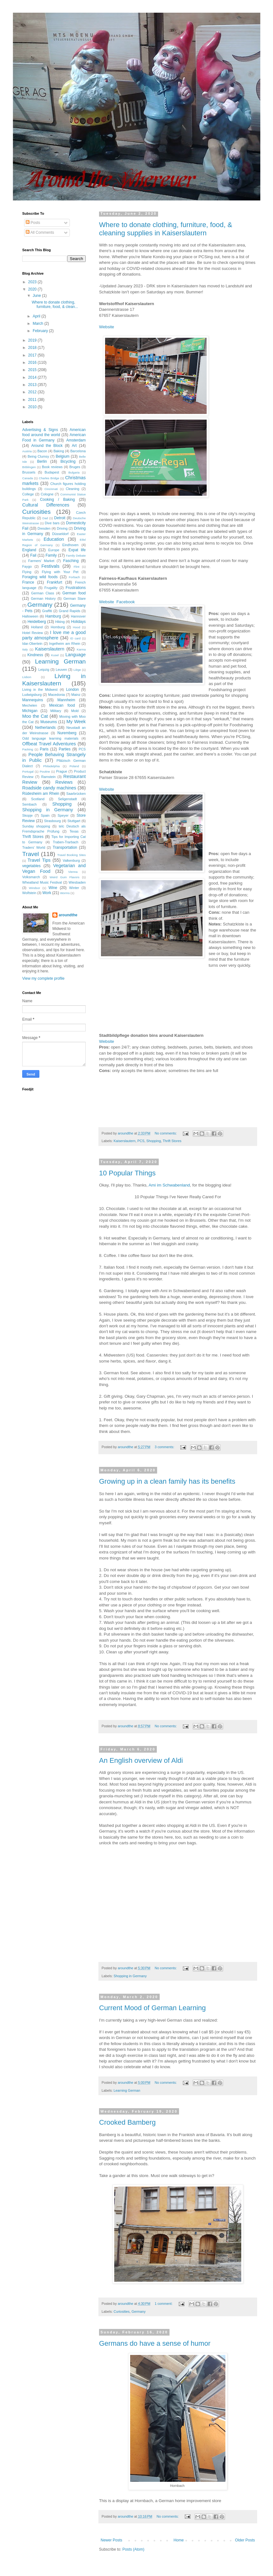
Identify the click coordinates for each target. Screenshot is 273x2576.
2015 (33, 370)
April (37, 316)
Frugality (50, 588)
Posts (33, 222)
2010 (33, 407)
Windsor (34, 888)
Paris (44, 749)
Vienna (73, 871)
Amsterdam (76, 440)
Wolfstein (29, 893)
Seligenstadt (67, 799)
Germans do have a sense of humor (154, 2343)
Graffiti (47, 611)
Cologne (47, 494)
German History (43, 598)
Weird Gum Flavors (64, 877)
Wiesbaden (77, 882)
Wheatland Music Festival (42, 882)
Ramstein (48, 777)
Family (51, 555)
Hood (76, 627)
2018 (33, 347)
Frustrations (76, 587)
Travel (30, 854)
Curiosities (122, 2311)
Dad (45, 518)
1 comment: (164, 2303)
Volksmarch (31, 877)
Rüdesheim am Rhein (40, 793)
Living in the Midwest (39, 689)
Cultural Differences (45, 504)
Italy (25, 649)
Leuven (61, 669)
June (37, 295)
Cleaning (72, 489)
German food (74, 593)
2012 (33, 392)
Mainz (76, 694)
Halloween (30, 616)
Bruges (75, 467)
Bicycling (67, 461)
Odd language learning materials (50, 738)
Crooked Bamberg (127, 2122)
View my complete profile (43, 978)
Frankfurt (54, 582)
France (28, 582)
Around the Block (47, 445)
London (72, 689)
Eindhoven (70, 545)
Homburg (58, 627)
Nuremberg (67, 733)
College (28, 494)
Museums (48, 722)
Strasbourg (52, 821)
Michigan (29, 711)
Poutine (45, 771)
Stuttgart (73, 821)
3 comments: (165, 1447)
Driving (62, 528)
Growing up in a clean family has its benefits (167, 1481)
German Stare (74, 598)
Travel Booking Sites (71, 855)
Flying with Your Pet (60, 572)
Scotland (37, 799)
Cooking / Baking (57, 499)
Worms (65, 893)
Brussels (28, 472)
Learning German (127, 2090)
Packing (27, 749)
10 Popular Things (127, 1173)
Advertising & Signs (40, 430)
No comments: (166, 1133)
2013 (33, 384)
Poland (74, 766)
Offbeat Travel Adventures (49, 743)
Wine (53, 888)
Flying (26, 572)
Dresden (43, 528)
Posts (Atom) (133, 2549)
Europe (53, 550)
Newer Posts (111, 2540)
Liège (77, 669)
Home (179, 2540)
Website (106, 326)
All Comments (40, 232)
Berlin (42, 461)
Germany (138, 2311)
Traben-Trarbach (65, 842)
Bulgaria (73, 472)
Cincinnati (51, 489)
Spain (45, 815)
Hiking (60, 622)
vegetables (31, 866)
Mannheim (66, 700)
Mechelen (29, 705)
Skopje (27, 815)
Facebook (126, 601)
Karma (81, 649)
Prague (61, 771)
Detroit (59, 518)
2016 (33, 362)
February (41, 331)
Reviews (63, 782)
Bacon (42, 451)
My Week (76, 721)
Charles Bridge (49, 478)
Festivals (50, 566)
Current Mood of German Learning (152, 2008)
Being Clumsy (38, 456)
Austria (27, 451)
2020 (33, 289)
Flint (76, 566)
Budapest (52, 472)
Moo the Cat (35, 716)
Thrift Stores (172, 1141)
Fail (33, 555)
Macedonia (56, 694)
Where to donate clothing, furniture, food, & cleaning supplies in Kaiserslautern (165, 229)
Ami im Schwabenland (169, 1185)
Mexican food (62, 705)
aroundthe (68, 915)
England (29, 550)
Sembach (29, 804)
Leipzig (43, 669)
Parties (64, 749)
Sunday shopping (36, 826)
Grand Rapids (69, 611)
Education (53, 539)
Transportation (65, 847)
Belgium (63, 456)
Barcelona (78, 451)
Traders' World (33, 847)
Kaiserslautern (125, 1141)
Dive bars (52, 523)
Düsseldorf (60, 534)
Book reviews (52, 467)
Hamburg (53, 616)
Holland (37, 627)
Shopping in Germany (130, 1976)
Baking (58, 451)
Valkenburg (71, 860)
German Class (42, 593)
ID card (75, 638)
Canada (27, 478)
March (38, 323)
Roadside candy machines (49, 787)
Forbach (74, 577)
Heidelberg (37, 621)
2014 (33, 377)
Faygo (27, 566)
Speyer (63, 815)
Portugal (28, 771)
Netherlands (45, 727)
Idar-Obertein (32, 643)
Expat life (77, 550)
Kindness (35, 655)
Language (75, 654)
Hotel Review (32, 633)
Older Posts (245, 2540)
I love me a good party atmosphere (54, 635)
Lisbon (26, 677)
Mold (74, 711)
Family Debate (76, 555)
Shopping (153, 1141)
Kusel (55, 655)
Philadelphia (51, 766)
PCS (140, 1141)
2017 (33, 355)
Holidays (78, 621)
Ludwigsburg (32, 694)
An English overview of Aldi (141, 1760)
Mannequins (32, 700)
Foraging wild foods (39, 577)
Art (74, 445)
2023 (33, 282)
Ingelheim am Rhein (64, 643)
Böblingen (29, 467)
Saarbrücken (76, 793)
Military (55, 711)
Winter (74, 888)
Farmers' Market (41, 561)
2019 (33, 340)
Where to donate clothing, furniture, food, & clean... (55, 304)
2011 (33, 399)
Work (46, 893)
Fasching (71, 561)
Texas (74, 831)
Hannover (78, 616)
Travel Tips (39, 860)
